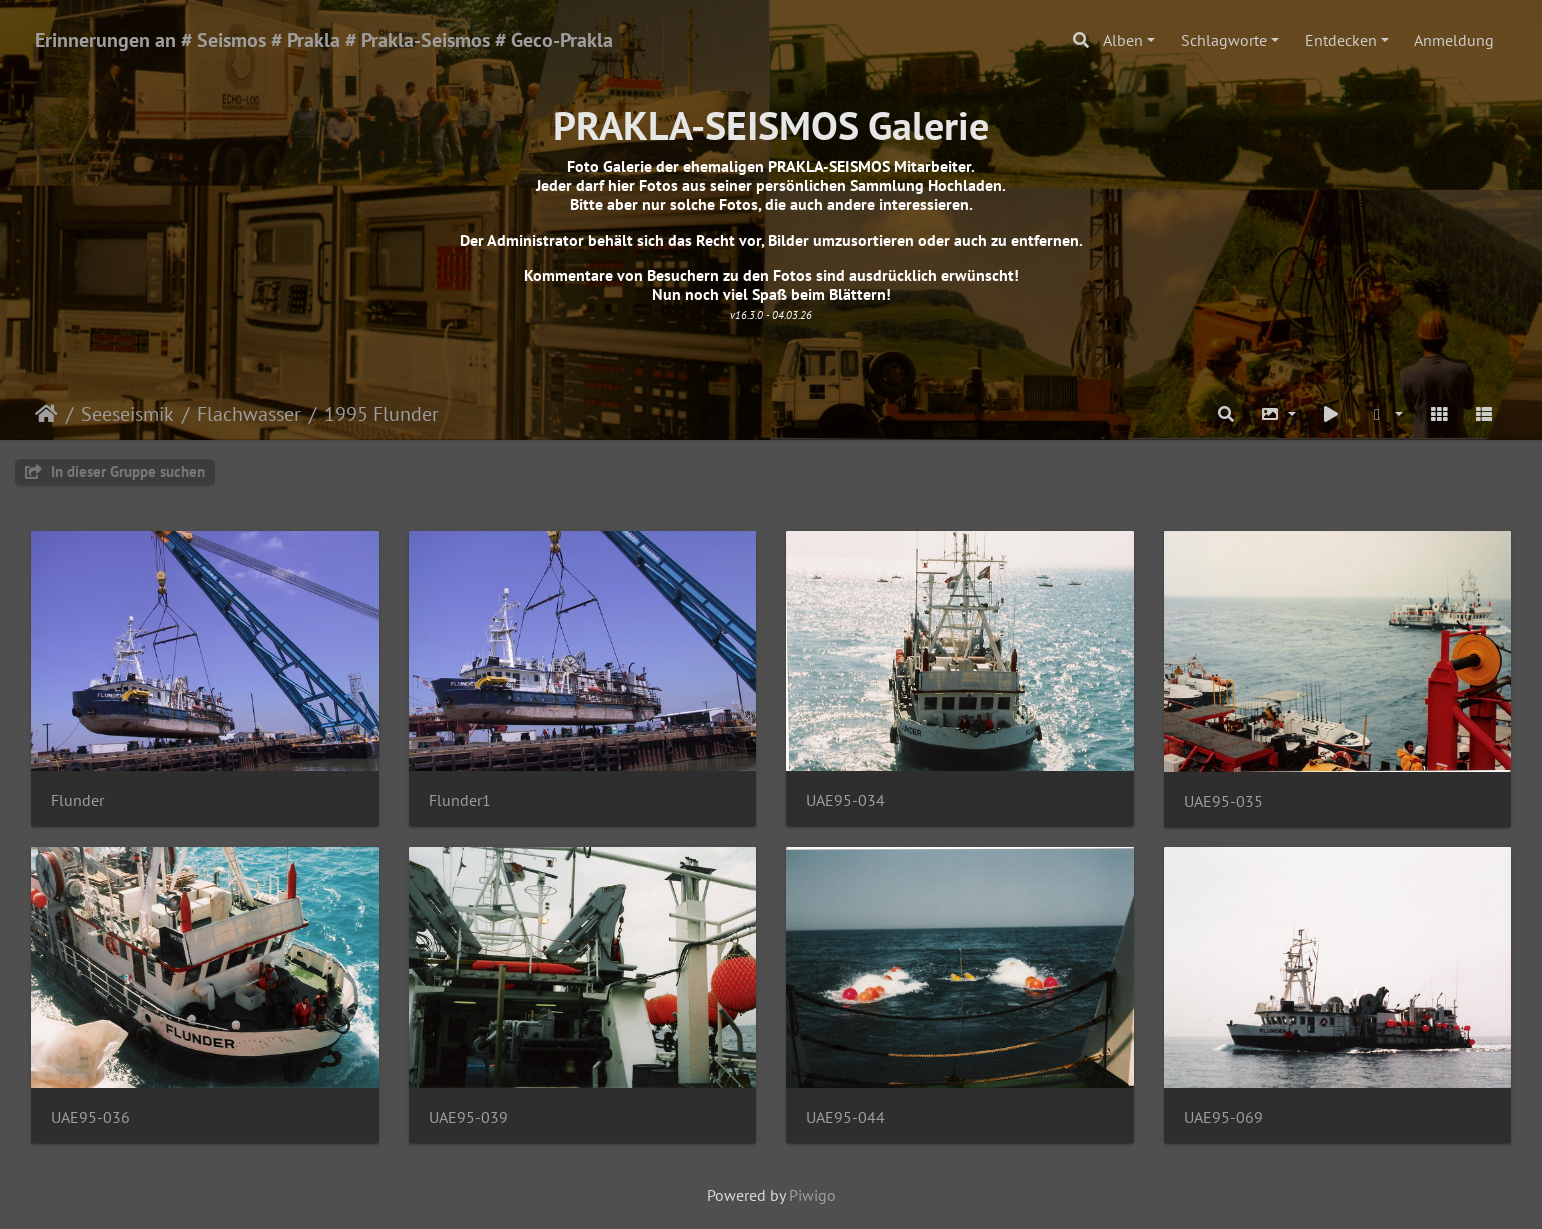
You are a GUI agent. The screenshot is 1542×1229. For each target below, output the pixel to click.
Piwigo (812, 1195)
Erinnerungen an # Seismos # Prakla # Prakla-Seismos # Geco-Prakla (324, 40)
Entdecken (1341, 40)
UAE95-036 (90, 1117)
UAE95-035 (1223, 801)
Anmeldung (1454, 40)
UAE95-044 (845, 1117)
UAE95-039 (468, 1117)
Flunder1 (460, 800)
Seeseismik (127, 414)
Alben (1123, 40)
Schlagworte (1224, 40)
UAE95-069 (1223, 1117)
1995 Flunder (381, 414)
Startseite (46, 414)
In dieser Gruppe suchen (115, 471)
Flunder (77, 800)
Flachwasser (249, 414)
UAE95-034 (845, 800)
